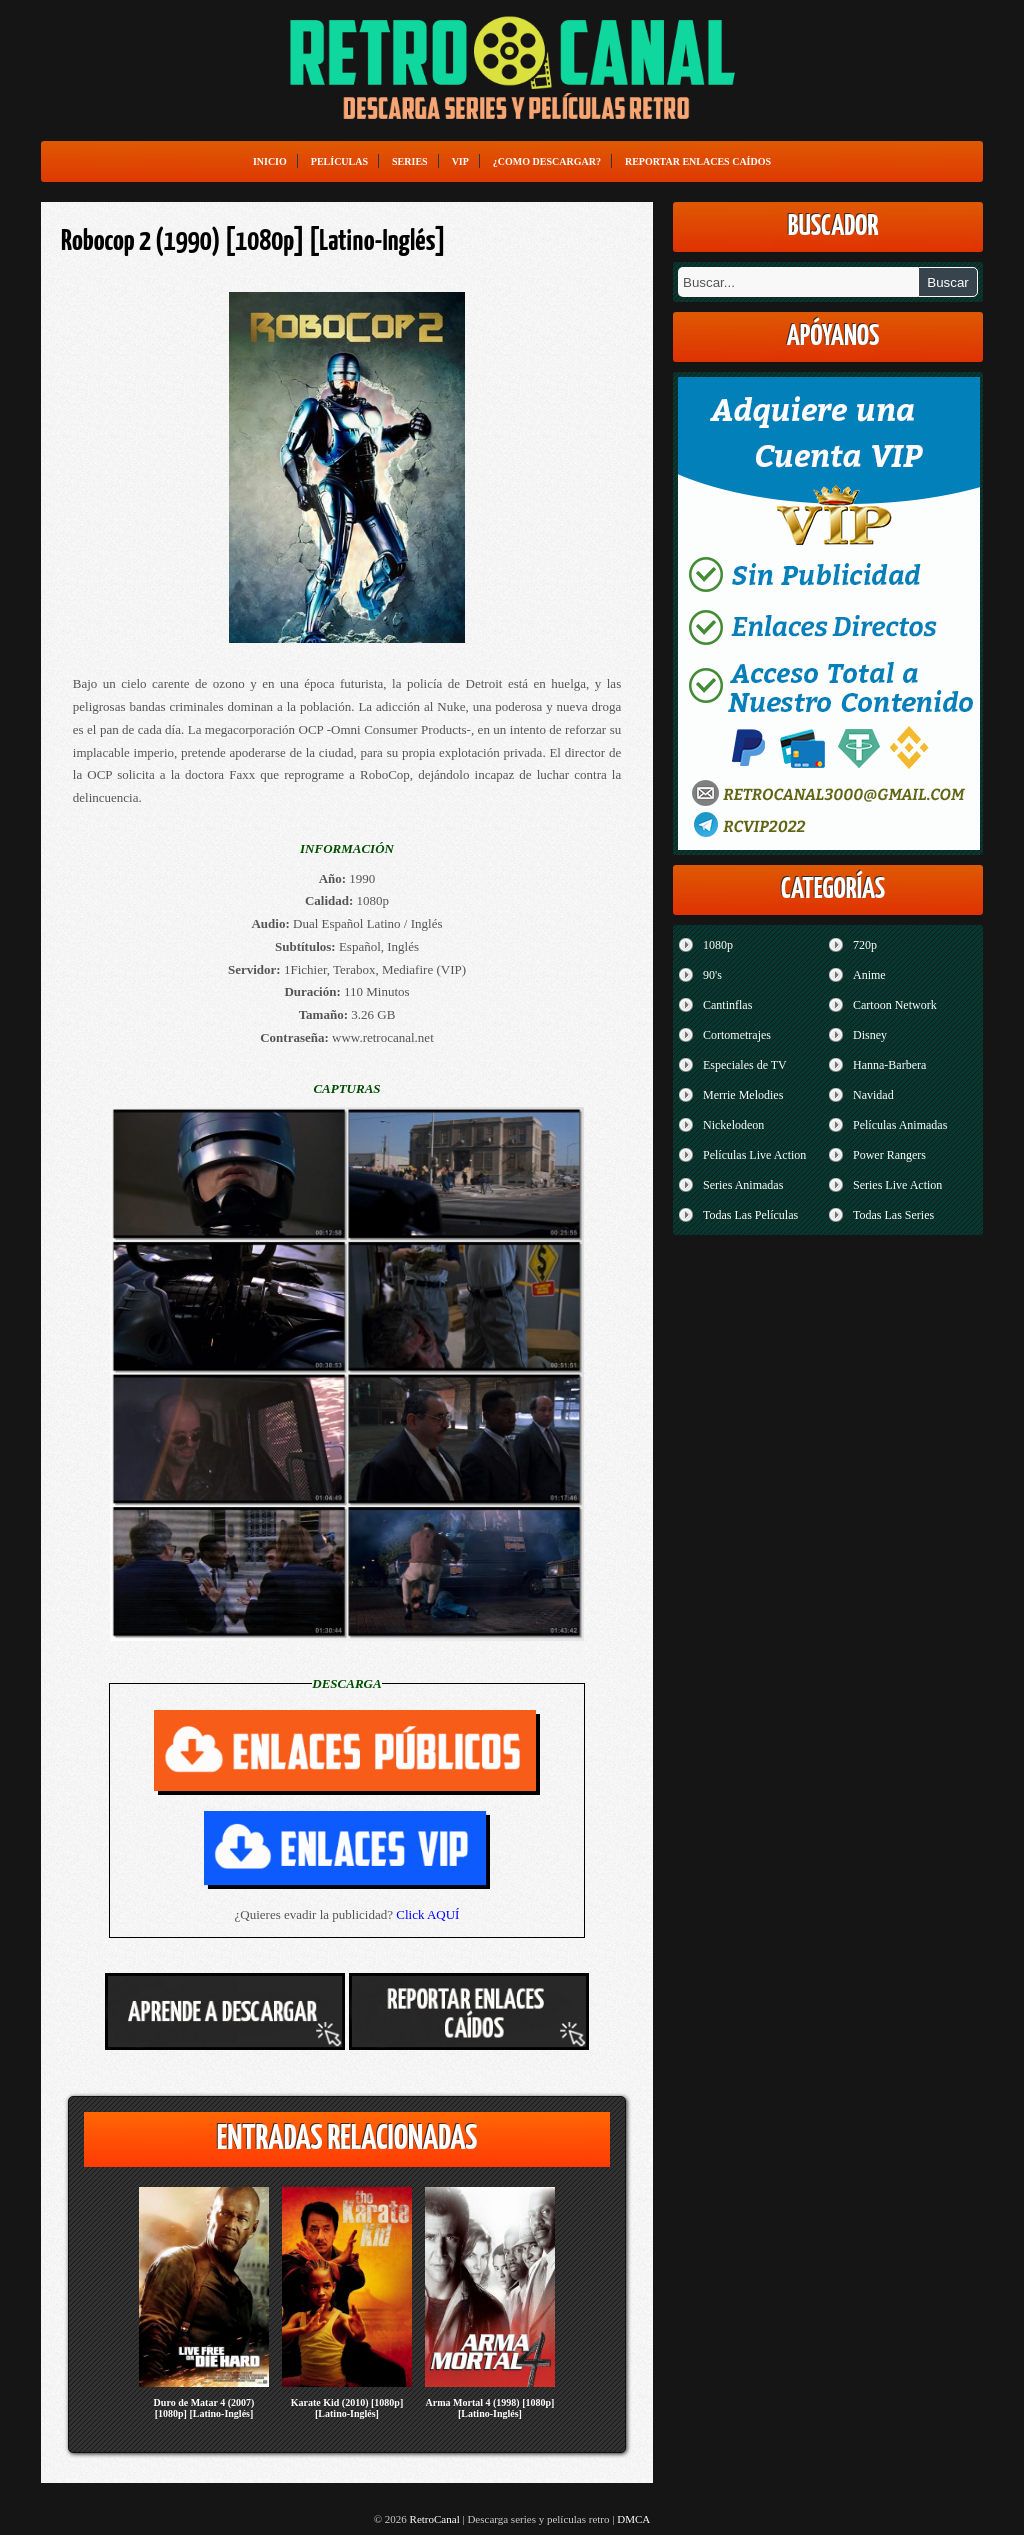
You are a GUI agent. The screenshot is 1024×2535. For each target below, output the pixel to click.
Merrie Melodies (743, 1095)
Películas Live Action (754, 1155)
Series (410, 161)
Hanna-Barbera (889, 1065)
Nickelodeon (733, 1125)
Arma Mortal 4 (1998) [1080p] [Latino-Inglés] (490, 2408)
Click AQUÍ (427, 1914)
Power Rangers (889, 1155)
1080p (718, 945)
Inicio (270, 161)
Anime (869, 975)
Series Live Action (897, 1185)
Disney (870, 1035)
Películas (339, 161)
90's (712, 975)
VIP (460, 161)
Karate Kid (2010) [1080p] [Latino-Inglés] (347, 2408)
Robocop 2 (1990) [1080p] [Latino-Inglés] (253, 242)
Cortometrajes (737, 1035)
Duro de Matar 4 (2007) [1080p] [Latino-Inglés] (204, 2408)
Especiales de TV (745, 1065)
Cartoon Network (895, 1005)
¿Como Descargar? (547, 161)
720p (865, 945)
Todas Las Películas (750, 1215)
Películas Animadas (900, 1125)
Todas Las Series (893, 1215)
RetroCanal (435, 2519)
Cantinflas (727, 1005)
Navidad (873, 1095)
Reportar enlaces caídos (698, 161)
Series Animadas (743, 1185)
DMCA (633, 2519)
